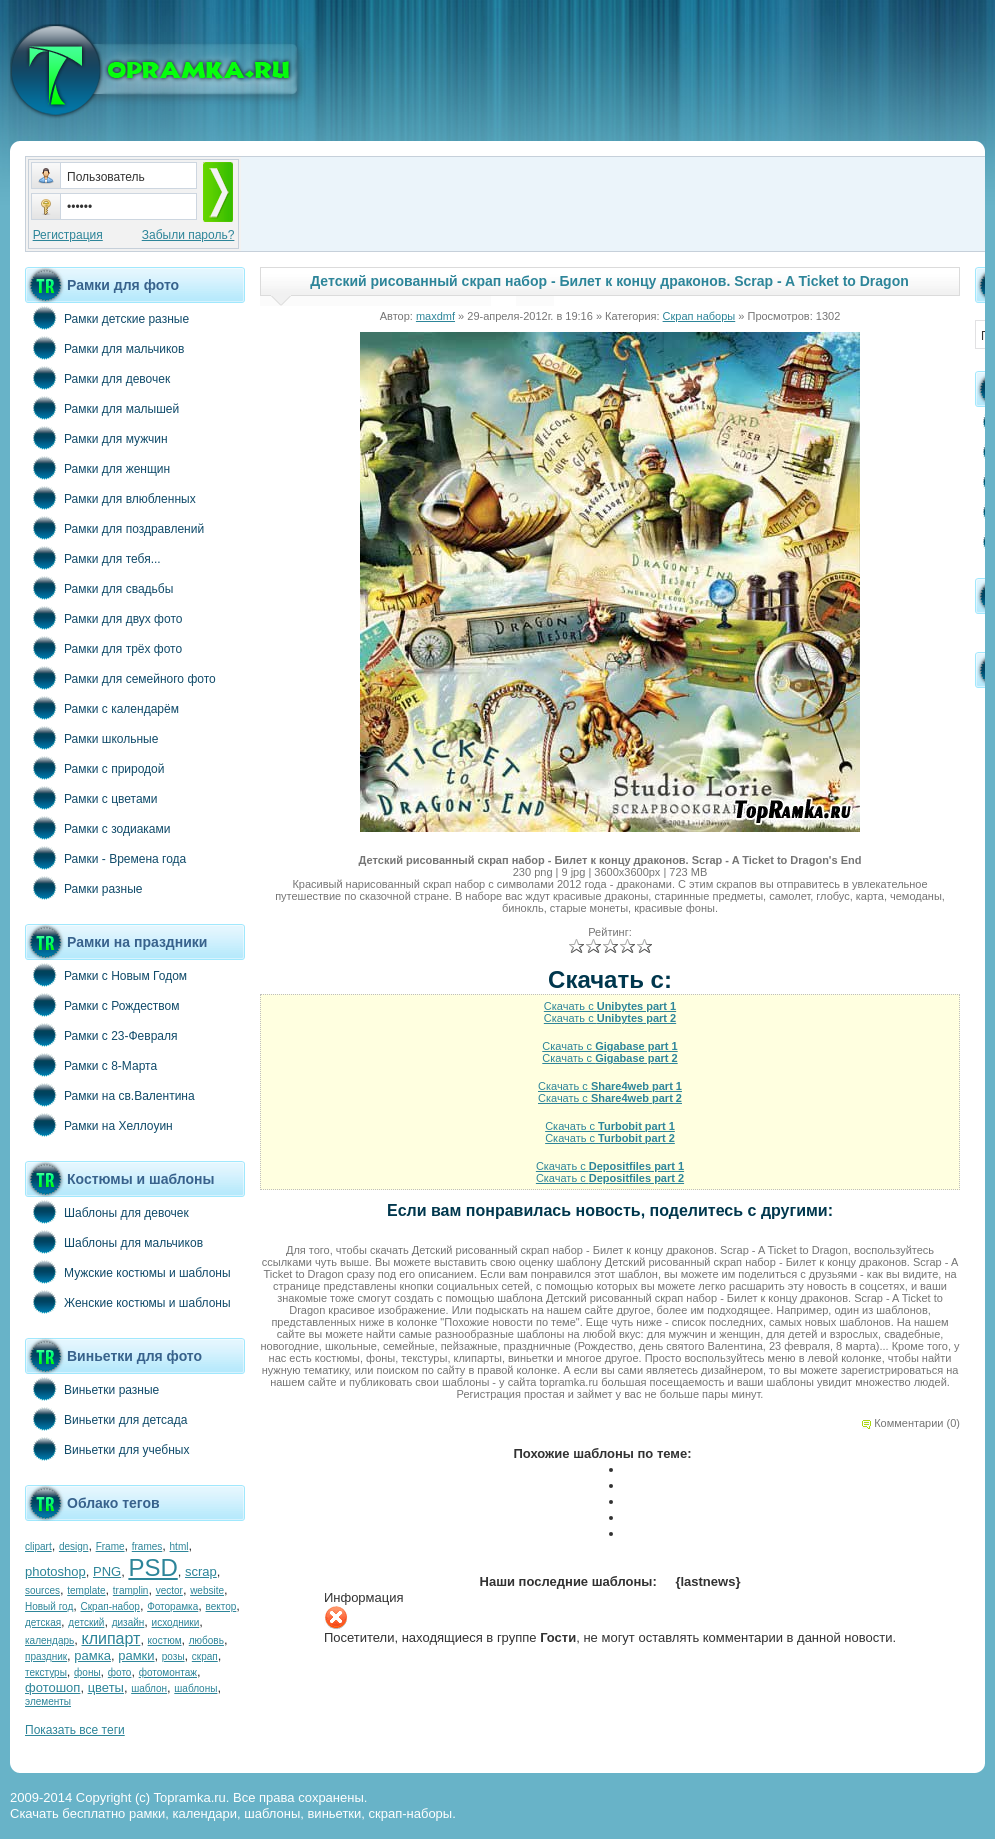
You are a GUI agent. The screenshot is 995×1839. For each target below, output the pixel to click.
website (207, 1590)
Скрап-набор (110, 1606)
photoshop (55, 1571)
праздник (46, 1656)
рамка (92, 1655)
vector (169, 1590)
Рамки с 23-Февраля (101, 1035)
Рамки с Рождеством (102, 1005)
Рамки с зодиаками (97, 828)
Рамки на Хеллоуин (99, 1125)
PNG (107, 1571)
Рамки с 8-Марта (91, 1065)
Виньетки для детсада (106, 1419)
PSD (152, 1567)
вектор (221, 1606)
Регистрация (68, 235)
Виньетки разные (92, 1389)
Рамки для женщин (97, 468)
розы (173, 1656)
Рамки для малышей (102, 408)
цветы (106, 1687)
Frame (110, 1546)
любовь (206, 1640)
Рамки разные (83, 888)
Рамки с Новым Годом (106, 975)
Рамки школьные (91, 738)
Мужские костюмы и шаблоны (128, 1272)
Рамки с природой (95, 768)
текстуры (46, 1672)
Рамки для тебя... (93, 558)
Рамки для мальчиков (104, 348)
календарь (49, 1640)
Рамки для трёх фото (103, 648)
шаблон (149, 1688)
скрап (205, 1656)
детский (86, 1622)
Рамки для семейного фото (120, 678)
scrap (201, 1571)
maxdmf (435, 316)
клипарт (110, 1638)
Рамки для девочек (97, 378)
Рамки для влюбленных (110, 498)
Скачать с (610, 1006)
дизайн (128, 1622)
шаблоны (195, 1688)
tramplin (131, 1590)
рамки (136, 1655)
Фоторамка (172, 1606)
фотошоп (52, 1687)
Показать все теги (75, 1730)
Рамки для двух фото (103, 618)
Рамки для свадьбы (99, 588)
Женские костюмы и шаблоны (128, 1302)
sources (42, 1590)
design (73, 1546)
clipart (38, 1546)
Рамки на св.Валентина (110, 1095)
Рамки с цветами (91, 798)
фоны (87, 1672)
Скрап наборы (699, 316)
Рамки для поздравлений (114, 528)
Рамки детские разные (107, 318)
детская (43, 1622)
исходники (176, 1622)
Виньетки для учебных (107, 1449)
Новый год (49, 1606)
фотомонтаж (168, 1672)
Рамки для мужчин (96, 438)
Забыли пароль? (188, 235)
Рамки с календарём (102, 708)
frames (147, 1546)
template (86, 1590)
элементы (48, 1701)
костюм (165, 1640)
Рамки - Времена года (105, 858)
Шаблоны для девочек (107, 1212)
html (179, 1546)
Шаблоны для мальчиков (114, 1242)
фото (120, 1672)
